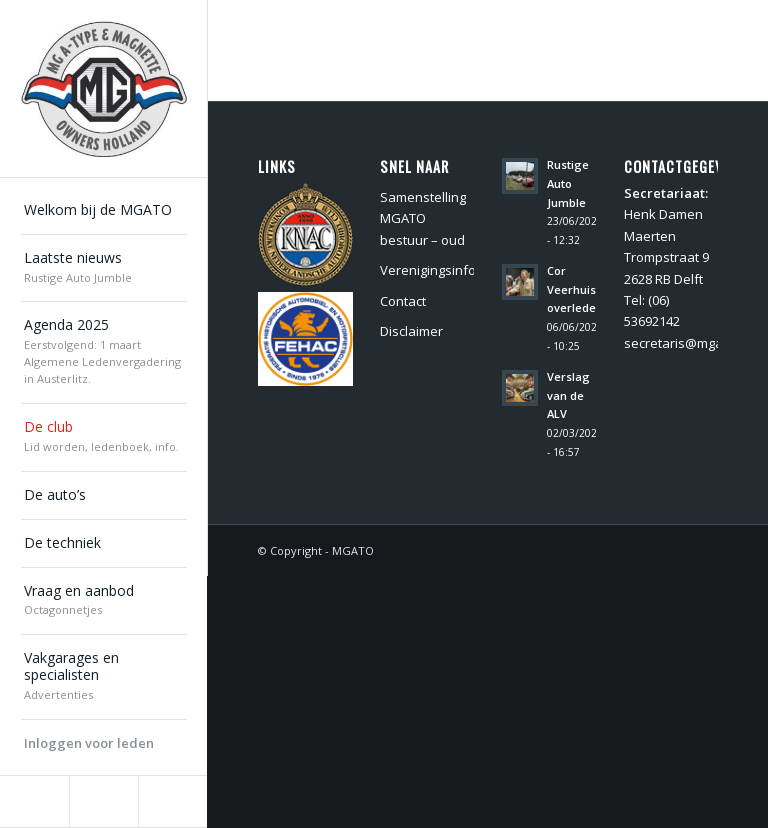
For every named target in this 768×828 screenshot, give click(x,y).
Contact (403, 301)
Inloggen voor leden (89, 743)
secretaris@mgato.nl (686, 343)
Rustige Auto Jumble (568, 183)
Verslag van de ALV (568, 395)
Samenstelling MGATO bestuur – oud (423, 218)
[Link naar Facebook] (34, 801)
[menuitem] (104, 211)
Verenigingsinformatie (427, 270)
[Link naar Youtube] (172, 801)
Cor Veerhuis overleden (575, 289)
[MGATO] (104, 89)
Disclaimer (411, 331)
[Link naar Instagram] (103, 801)
